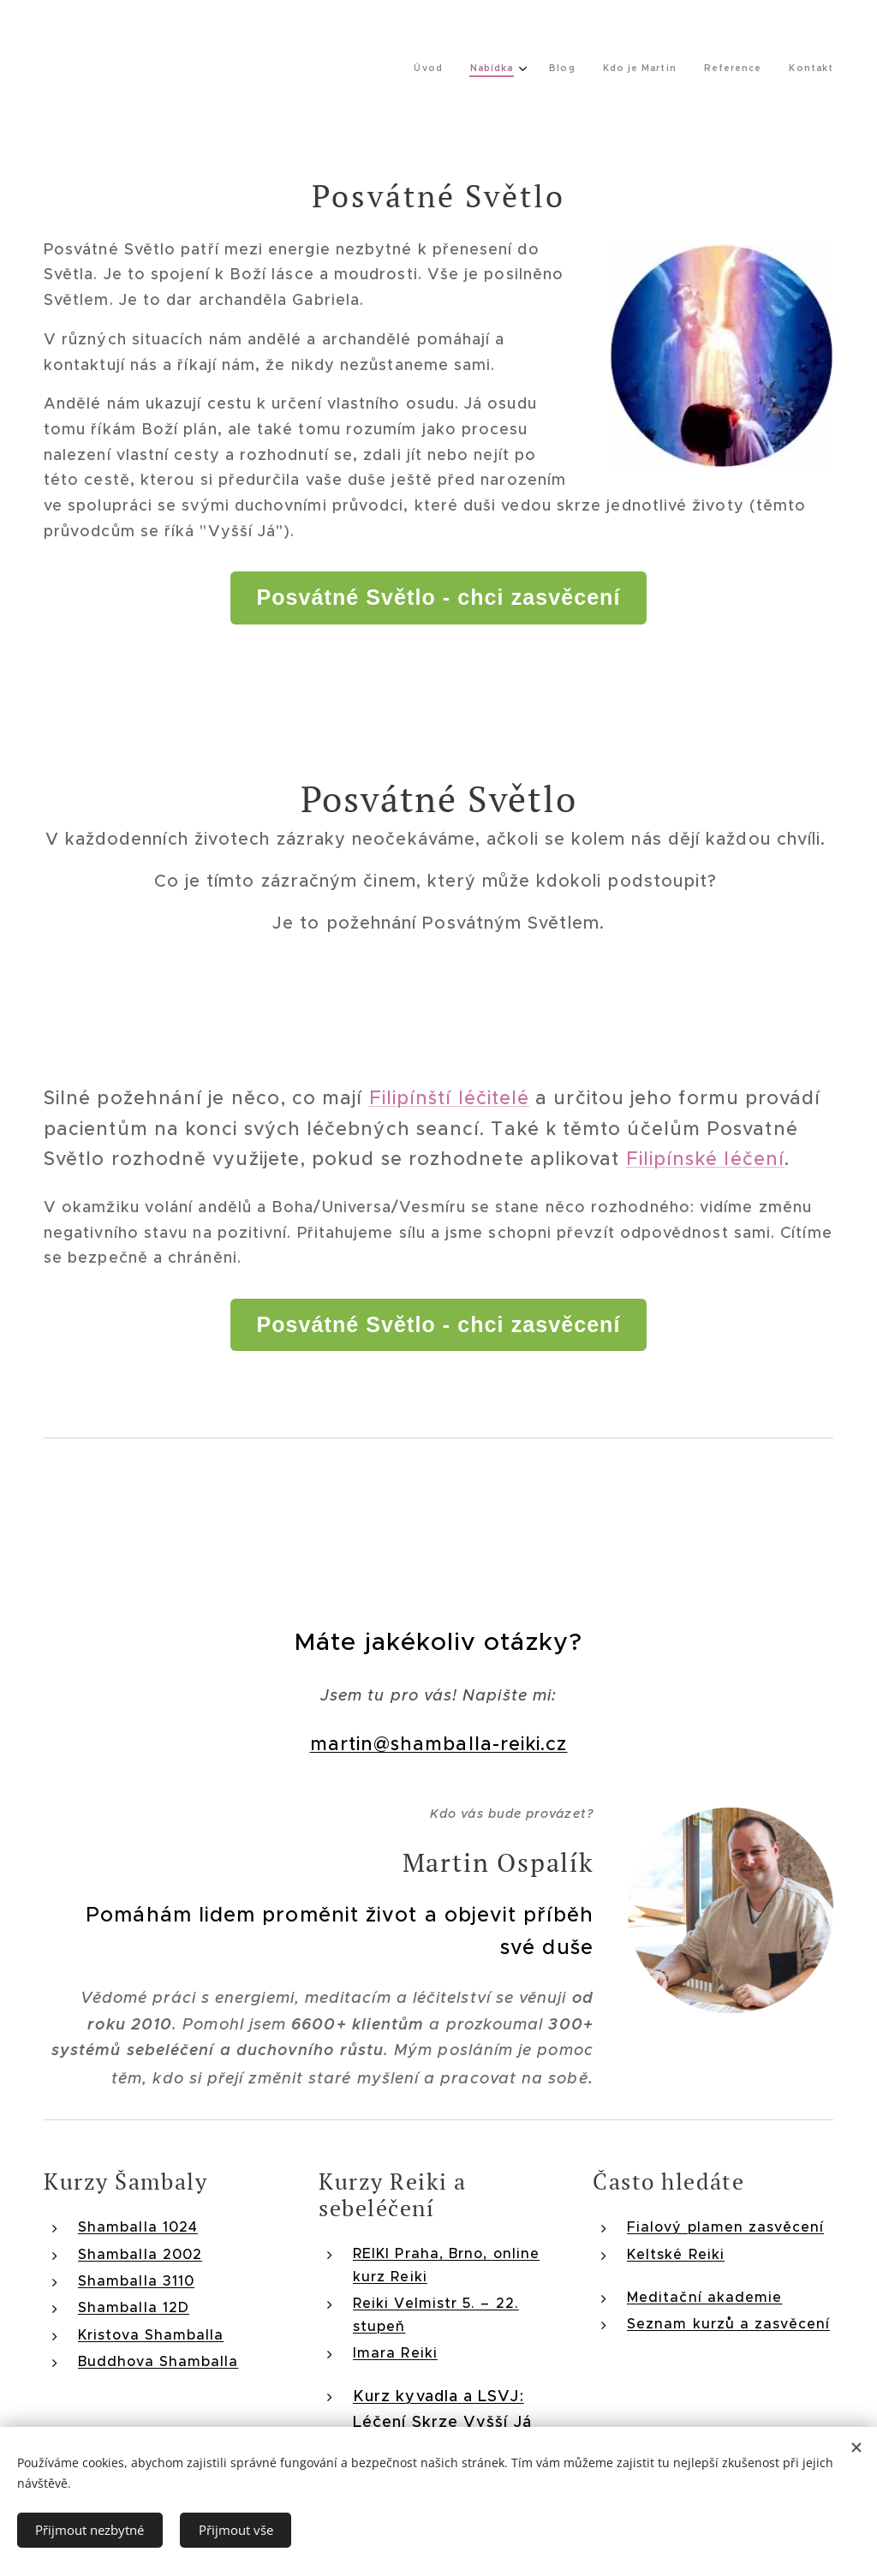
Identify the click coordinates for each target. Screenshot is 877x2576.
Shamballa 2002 (140, 2253)
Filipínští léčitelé (449, 1097)
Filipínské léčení (705, 1158)
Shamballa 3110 (136, 2280)
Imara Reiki (395, 2352)
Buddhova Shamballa (158, 2361)
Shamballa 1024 (138, 2227)
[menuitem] (653, 69)
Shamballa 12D (133, 2307)
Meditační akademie (704, 2296)
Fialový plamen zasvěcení (725, 2227)
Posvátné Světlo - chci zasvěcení (438, 597)
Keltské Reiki (676, 2253)
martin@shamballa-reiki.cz (439, 1744)
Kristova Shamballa (151, 2334)
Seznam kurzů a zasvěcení (728, 2324)
